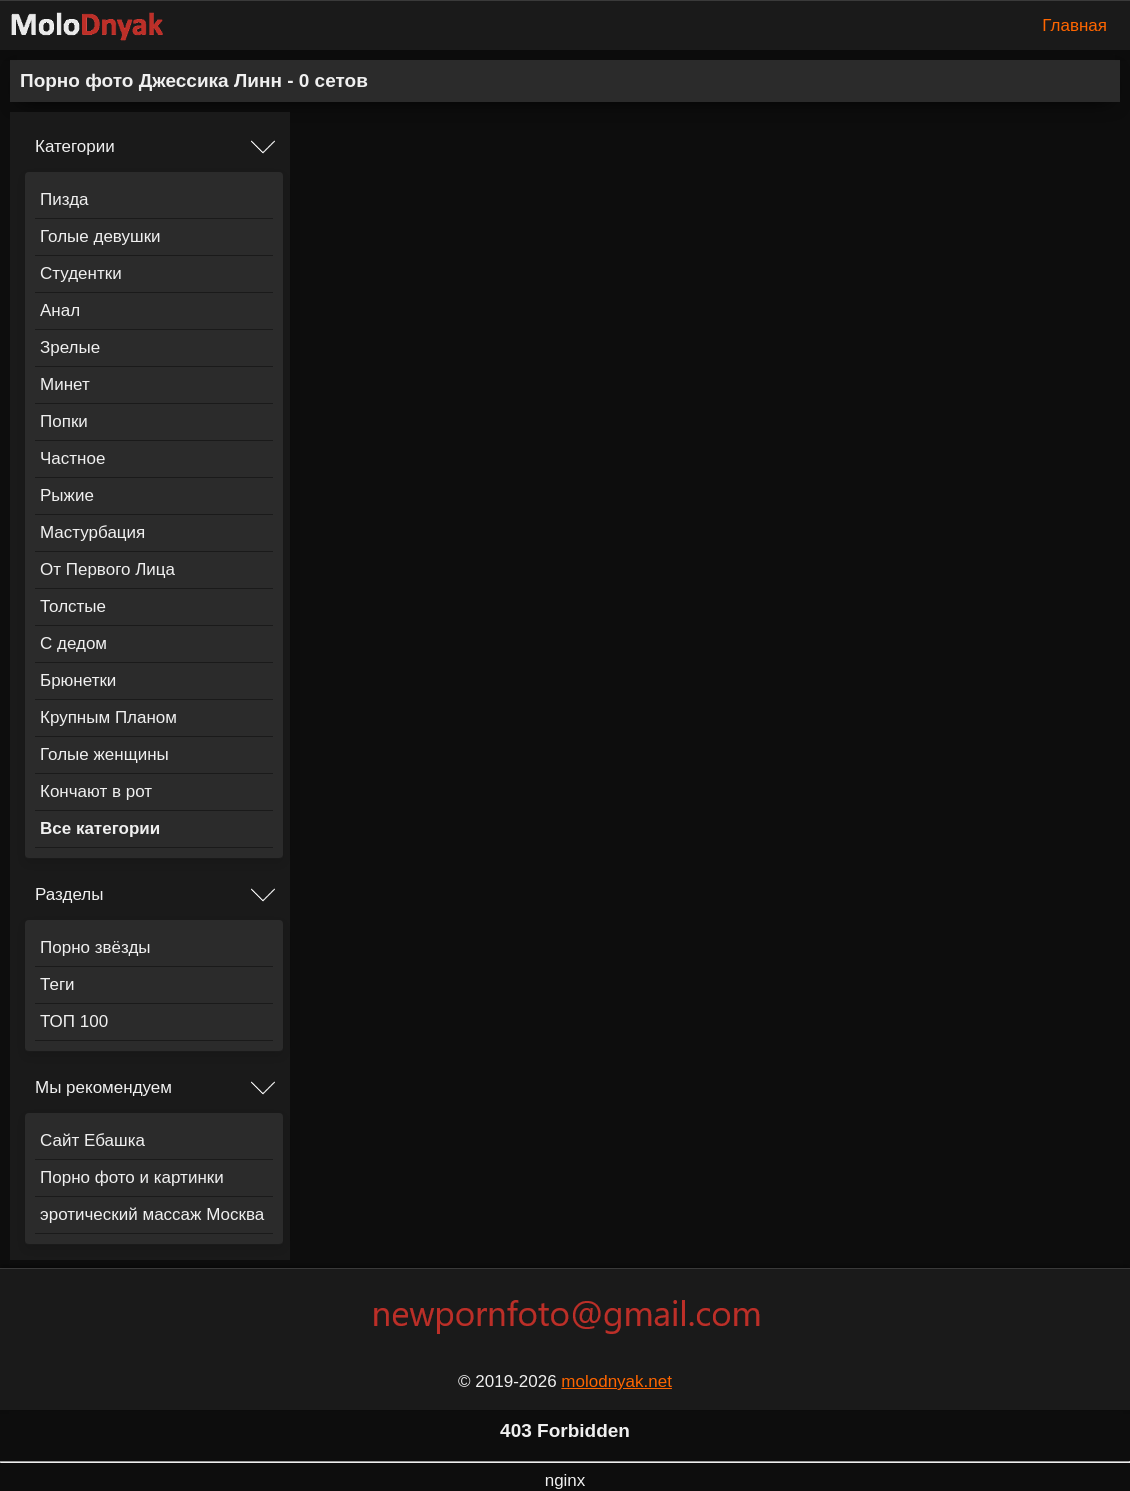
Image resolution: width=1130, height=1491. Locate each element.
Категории (75, 146)
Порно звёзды (95, 947)
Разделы (69, 894)
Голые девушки (100, 236)
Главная (1074, 25)
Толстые (73, 606)
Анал (60, 310)
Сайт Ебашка (92, 1140)
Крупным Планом (108, 717)
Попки (64, 421)
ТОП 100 (74, 1021)
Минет (65, 384)
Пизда (64, 199)
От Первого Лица (107, 569)
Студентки (81, 273)
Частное (72, 458)
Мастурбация (92, 532)
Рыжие (67, 495)
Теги (57, 984)
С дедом (73, 643)
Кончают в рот (96, 791)
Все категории (100, 828)
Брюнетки (78, 680)
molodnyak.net (616, 1381)
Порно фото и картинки (132, 1177)
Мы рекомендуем (103, 1087)
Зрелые (70, 347)
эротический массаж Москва (152, 1214)
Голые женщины (104, 754)
